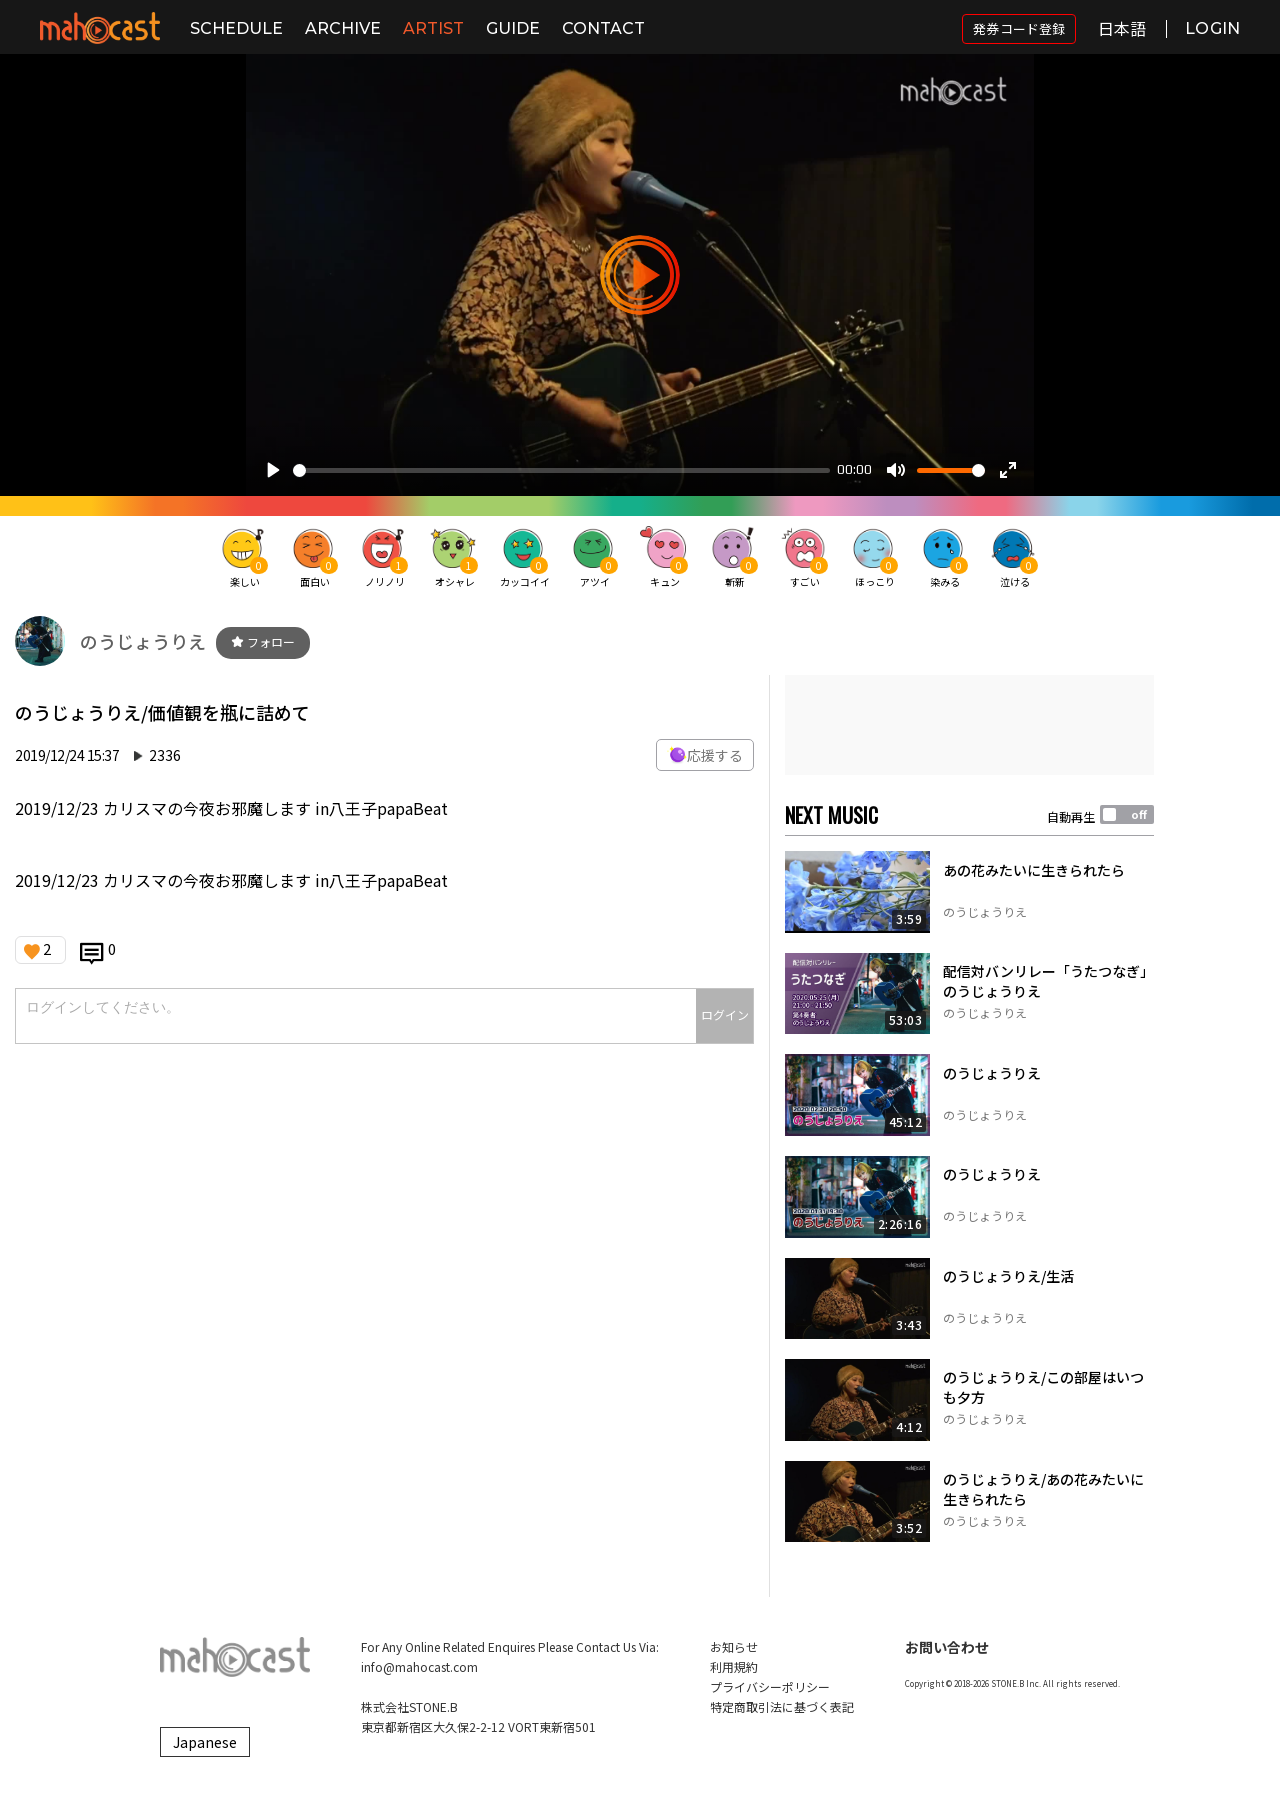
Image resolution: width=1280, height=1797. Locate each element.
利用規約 (734, 1666)
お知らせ (734, 1646)
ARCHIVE (343, 28)
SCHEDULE (236, 28)
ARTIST (433, 28)
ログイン (725, 1014)
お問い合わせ (947, 1647)
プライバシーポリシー (770, 1686)
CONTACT (603, 28)
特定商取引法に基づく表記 (782, 1706)
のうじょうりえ (143, 641)
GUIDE (513, 28)
